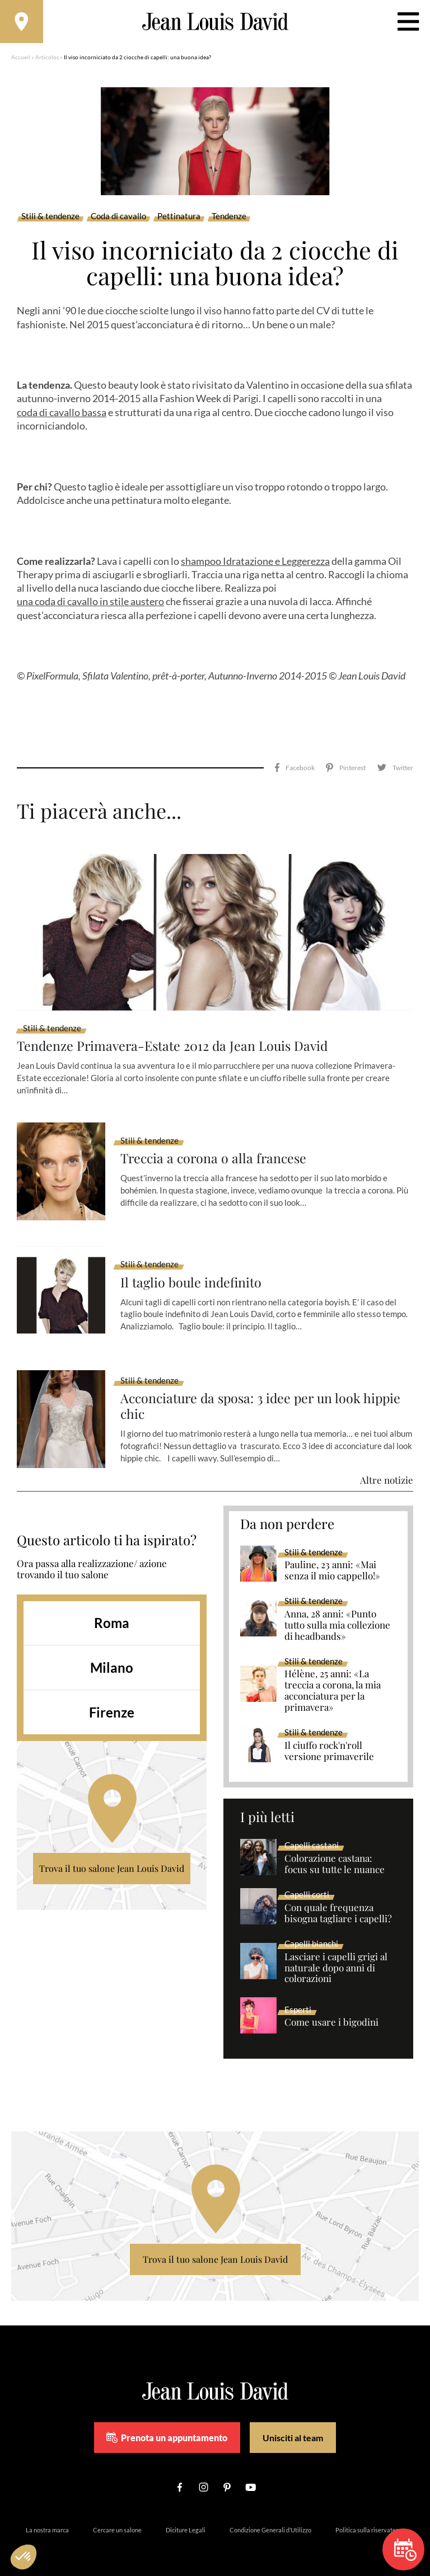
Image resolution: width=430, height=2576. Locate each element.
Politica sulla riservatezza (370, 2517)
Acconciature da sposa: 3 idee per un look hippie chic (264, 1393)
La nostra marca (47, 2517)
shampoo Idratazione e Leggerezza (255, 562)
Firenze (111, 1699)
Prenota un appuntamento (166, 2425)
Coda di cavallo (118, 218)
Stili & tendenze (50, 218)
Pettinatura (178, 218)
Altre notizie (386, 1467)
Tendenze (229, 218)
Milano (111, 1654)
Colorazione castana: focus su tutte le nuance (334, 1851)
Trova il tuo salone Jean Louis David (111, 1855)
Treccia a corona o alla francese (215, 1146)
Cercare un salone (117, 2517)
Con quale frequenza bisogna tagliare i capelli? (338, 1900)
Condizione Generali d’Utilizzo (270, 2517)
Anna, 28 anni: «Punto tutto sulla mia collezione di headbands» (337, 1612)
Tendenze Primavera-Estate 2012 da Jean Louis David (176, 1033)
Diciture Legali (185, 2517)
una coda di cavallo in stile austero (90, 603)
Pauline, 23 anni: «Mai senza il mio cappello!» (332, 1557)
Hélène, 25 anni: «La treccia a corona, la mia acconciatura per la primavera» (332, 1677)
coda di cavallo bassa (61, 414)
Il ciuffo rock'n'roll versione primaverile (329, 1738)
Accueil (20, 58)
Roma (111, 1610)
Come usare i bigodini (331, 2009)
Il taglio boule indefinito (192, 1269)
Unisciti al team (293, 2424)
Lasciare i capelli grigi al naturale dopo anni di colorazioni (335, 1955)
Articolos (47, 58)
